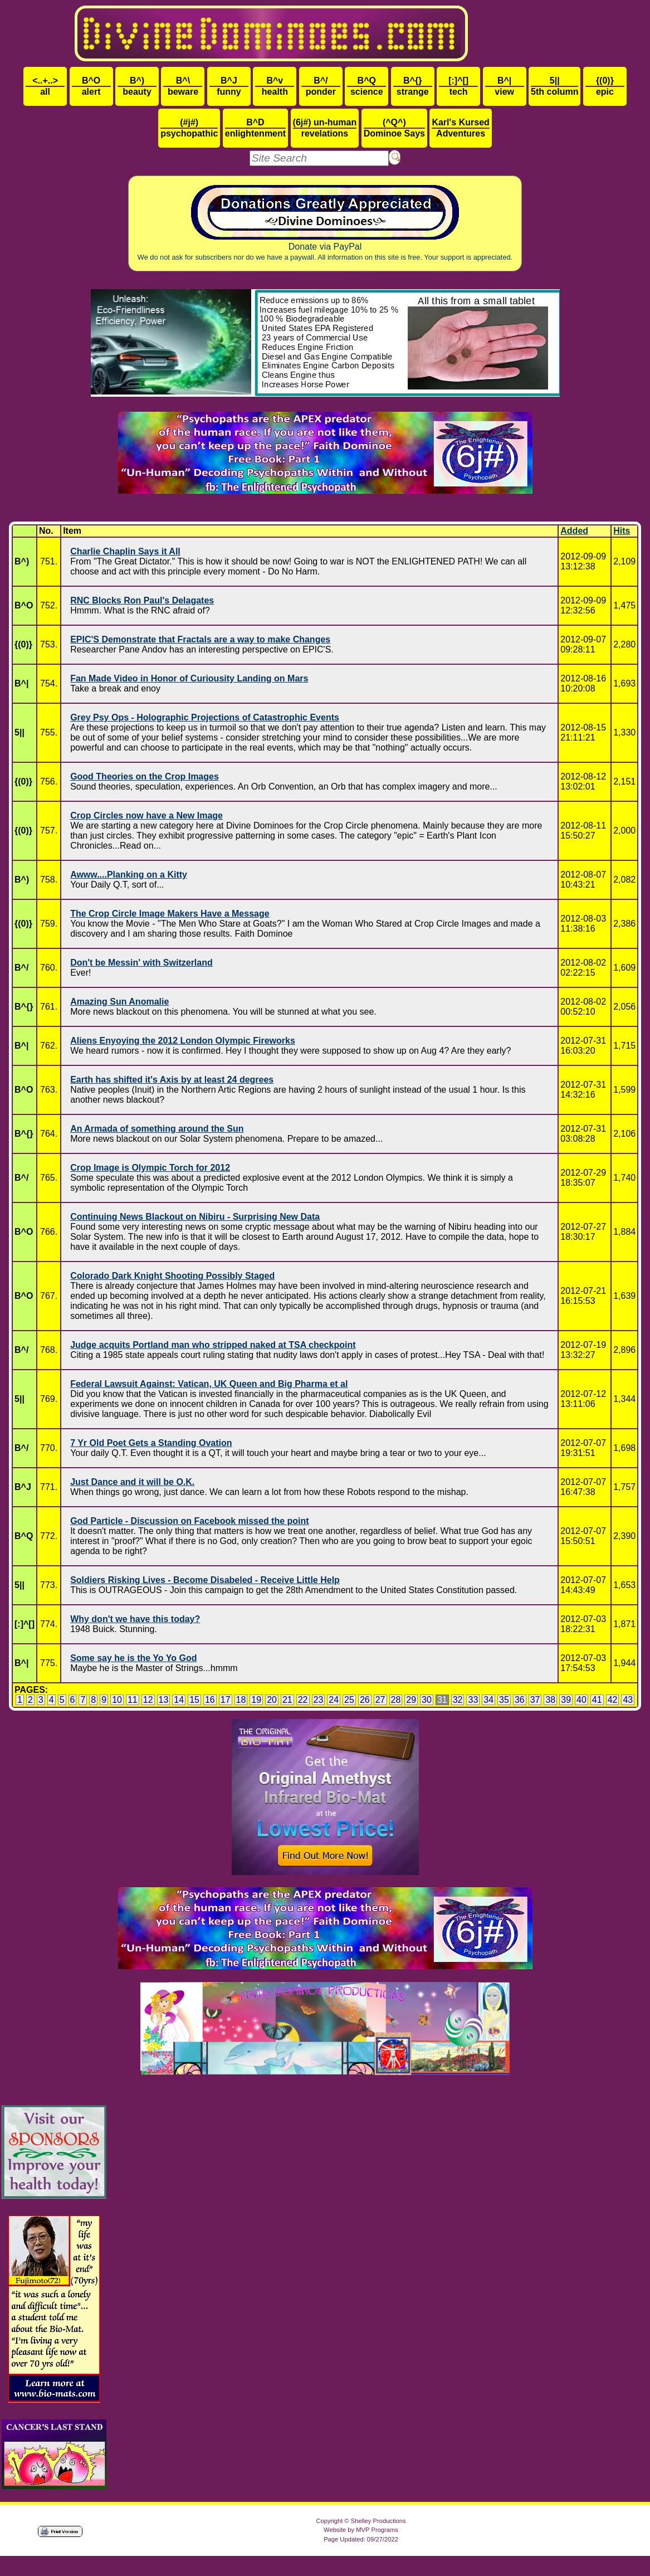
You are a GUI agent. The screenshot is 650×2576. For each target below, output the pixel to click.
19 (256, 1700)
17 (226, 1700)
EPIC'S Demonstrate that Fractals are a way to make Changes (200, 639)
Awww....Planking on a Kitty (128, 874)
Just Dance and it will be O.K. (132, 1482)
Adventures (460, 128)
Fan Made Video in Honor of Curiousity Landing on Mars (189, 678)
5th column (554, 86)
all (45, 86)
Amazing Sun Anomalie (119, 1001)
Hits (621, 530)
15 (194, 1700)
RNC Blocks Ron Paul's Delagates (142, 600)
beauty (137, 86)
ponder (320, 86)
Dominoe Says (394, 128)
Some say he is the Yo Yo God (133, 1658)
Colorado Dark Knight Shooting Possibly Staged (172, 1275)
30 (427, 1700)
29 (411, 1700)
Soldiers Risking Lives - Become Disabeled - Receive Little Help (205, 1580)
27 (380, 1700)
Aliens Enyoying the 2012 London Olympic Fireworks (182, 1040)
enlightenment (255, 128)
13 (164, 1700)
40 (581, 1700)
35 (504, 1700)
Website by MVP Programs (361, 2529)
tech (458, 86)
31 (442, 1700)
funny (228, 86)
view (504, 86)
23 (319, 1700)
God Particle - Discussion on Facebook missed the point (189, 1521)
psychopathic (189, 128)
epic (604, 86)
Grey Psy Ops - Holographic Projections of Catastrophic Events (204, 717)
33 (473, 1700)
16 (210, 1700)
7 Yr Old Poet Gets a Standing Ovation (151, 1443)
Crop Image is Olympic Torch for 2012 (150, 1167)
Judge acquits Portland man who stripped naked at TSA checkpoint (212, 1345)
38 (550, 1700)
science (366, 86)
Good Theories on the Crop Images (144, 776)
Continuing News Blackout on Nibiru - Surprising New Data (195, 1216)
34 (488, 1700)
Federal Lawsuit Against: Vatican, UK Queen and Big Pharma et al (209, 1384)
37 (535, 1700)
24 (334, 1700)
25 (349, 1700)
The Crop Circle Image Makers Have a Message (170, 913)
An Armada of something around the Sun (156, 1128)
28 (396, 1700)
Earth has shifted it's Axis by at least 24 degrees (171, 1079)
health (274, 86)
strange (412, 86)
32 (458, 1700)
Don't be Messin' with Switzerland (141, 962)
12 (148, 1700)
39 (566, 1700)
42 (613, 1700)
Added (574, 530)
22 (303, 1700)
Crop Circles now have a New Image (146, 815)
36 (520, 1700)
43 (628, 1700)
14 (179, 1700)
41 (597, 1700)
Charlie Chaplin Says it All (125, 551)
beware (182, 86)
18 (241, 1700)
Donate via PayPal (325, 223)
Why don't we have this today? (135, 1619)
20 (272, 1700)
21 (287, 1700)
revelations (325, 128)
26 (365, 1700)
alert (91, 86)
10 (117, 1700)
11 (133, 1700)
